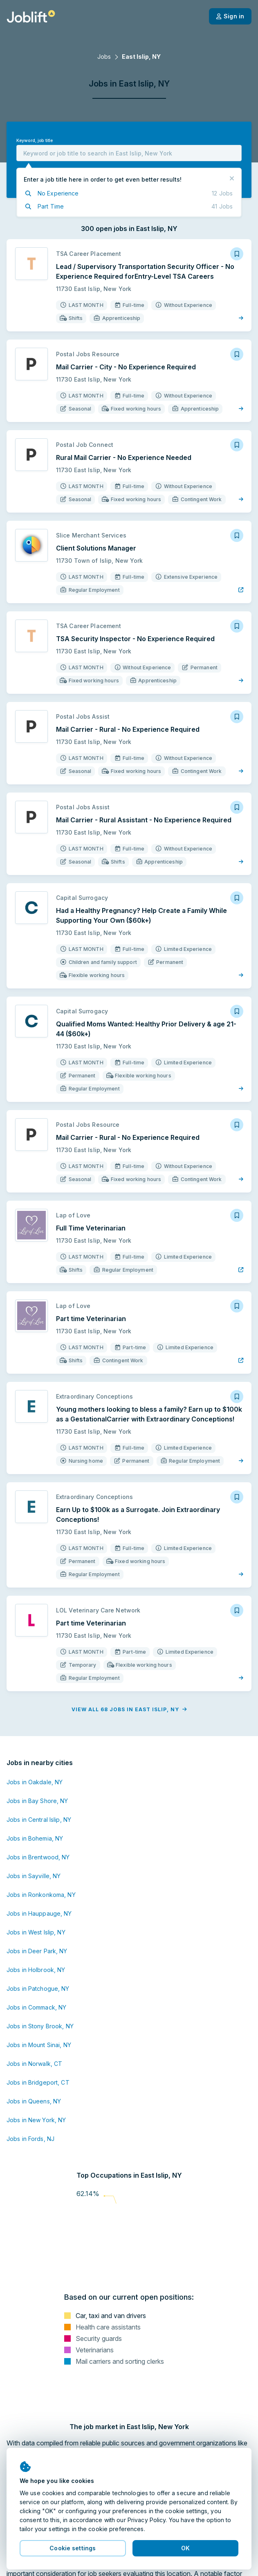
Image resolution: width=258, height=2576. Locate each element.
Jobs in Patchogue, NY (38, 1988)
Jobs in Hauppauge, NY (39, 1913)
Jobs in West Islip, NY (36, 1932)
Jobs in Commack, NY (36, 2007)
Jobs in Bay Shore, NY (37, 1800)
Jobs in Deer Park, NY (37, 1951)
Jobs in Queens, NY (34, 2101)
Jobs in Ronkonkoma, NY (41, 1894)
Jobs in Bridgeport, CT (38, 2082)
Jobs (104, 56)
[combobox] (129, 153)
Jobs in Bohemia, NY (35, 1838)
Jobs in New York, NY (36, 2119)
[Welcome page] (31, 16)
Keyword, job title (34, 140)
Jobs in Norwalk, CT (34, 2063)
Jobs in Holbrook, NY (36, 1969)
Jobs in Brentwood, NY (38, 1857)
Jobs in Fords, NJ (30, 2138)
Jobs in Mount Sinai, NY (39, 2044)
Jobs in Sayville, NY (34, 1875)
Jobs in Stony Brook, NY (40, 2026)
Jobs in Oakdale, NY (35, 1782)
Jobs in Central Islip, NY (39, 1819)
